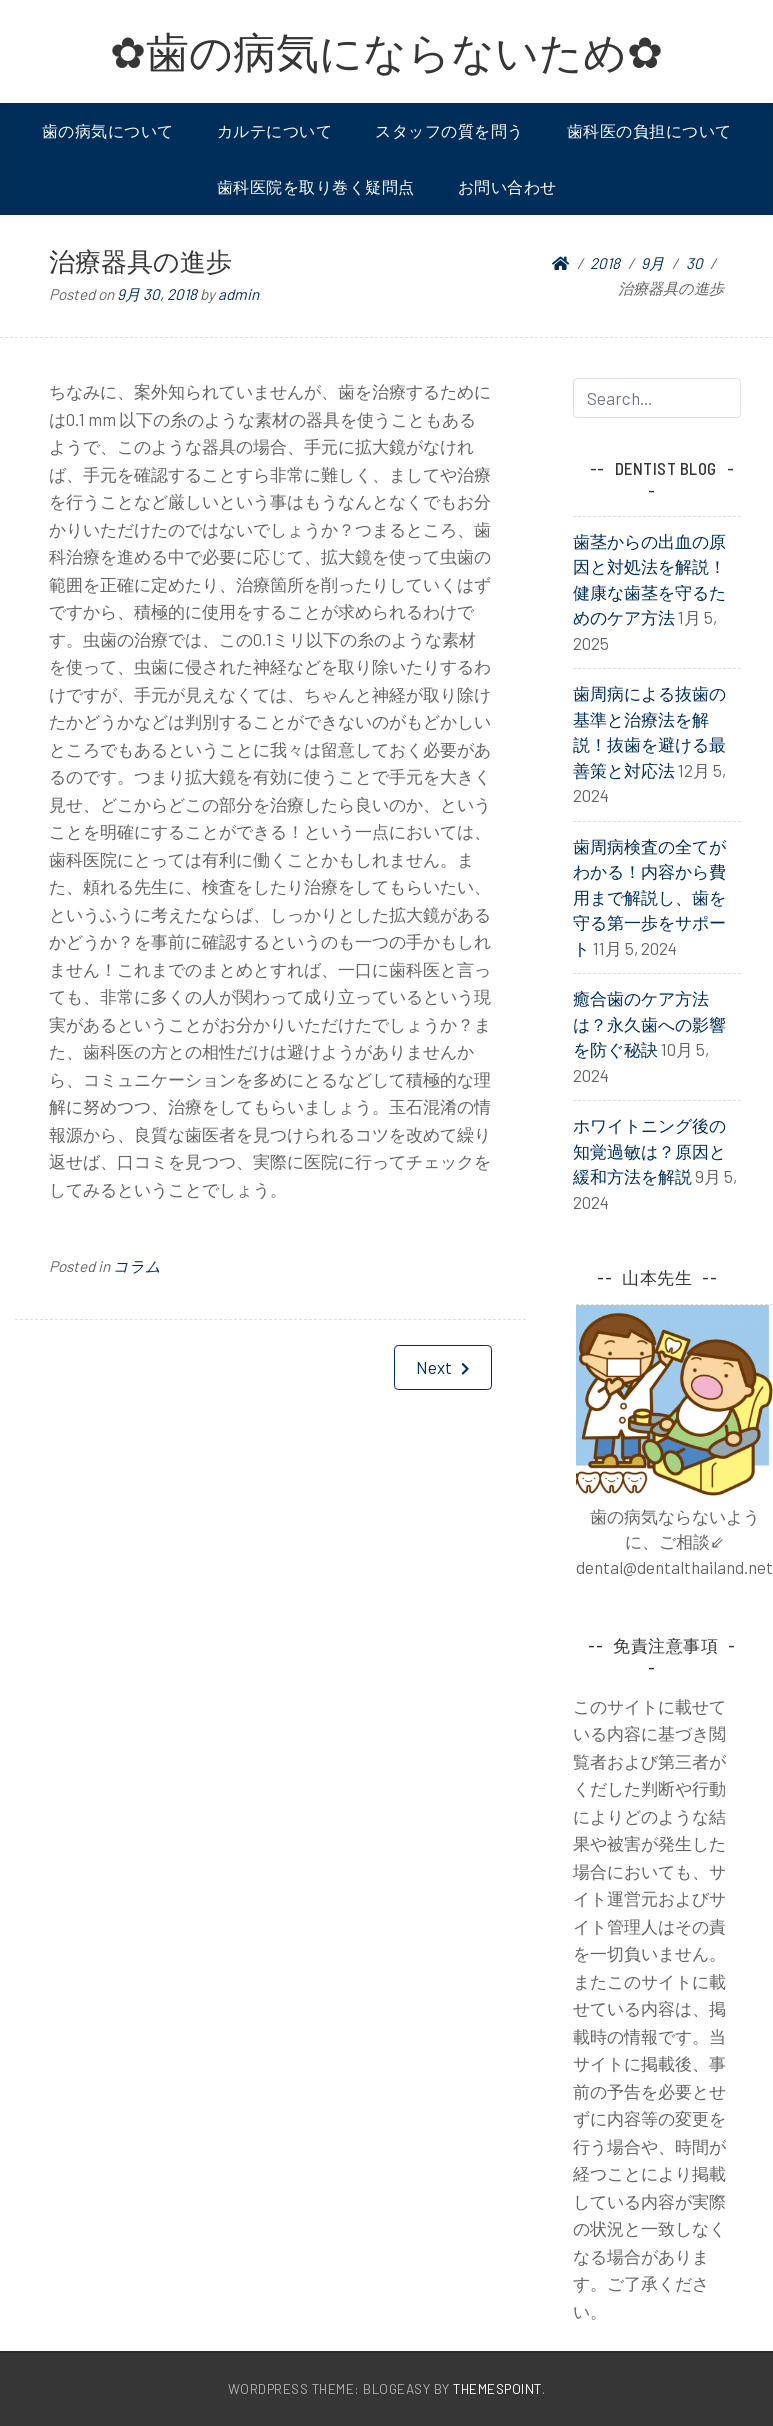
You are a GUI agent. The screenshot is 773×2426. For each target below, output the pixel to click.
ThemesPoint (497, 2388)
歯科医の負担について (649, 130)
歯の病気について (108, 130)
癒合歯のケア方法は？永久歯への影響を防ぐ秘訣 (649, 1023)
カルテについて (275, 130)
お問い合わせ (507, 186)
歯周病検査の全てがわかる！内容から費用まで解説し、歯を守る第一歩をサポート (649, 897)
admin (238, 294)
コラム (137, 1266)
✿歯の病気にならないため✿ (386, 51)
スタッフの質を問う (449, 130)
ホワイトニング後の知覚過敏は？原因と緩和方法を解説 (649, 1150)
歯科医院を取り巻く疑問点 (316, 186)
